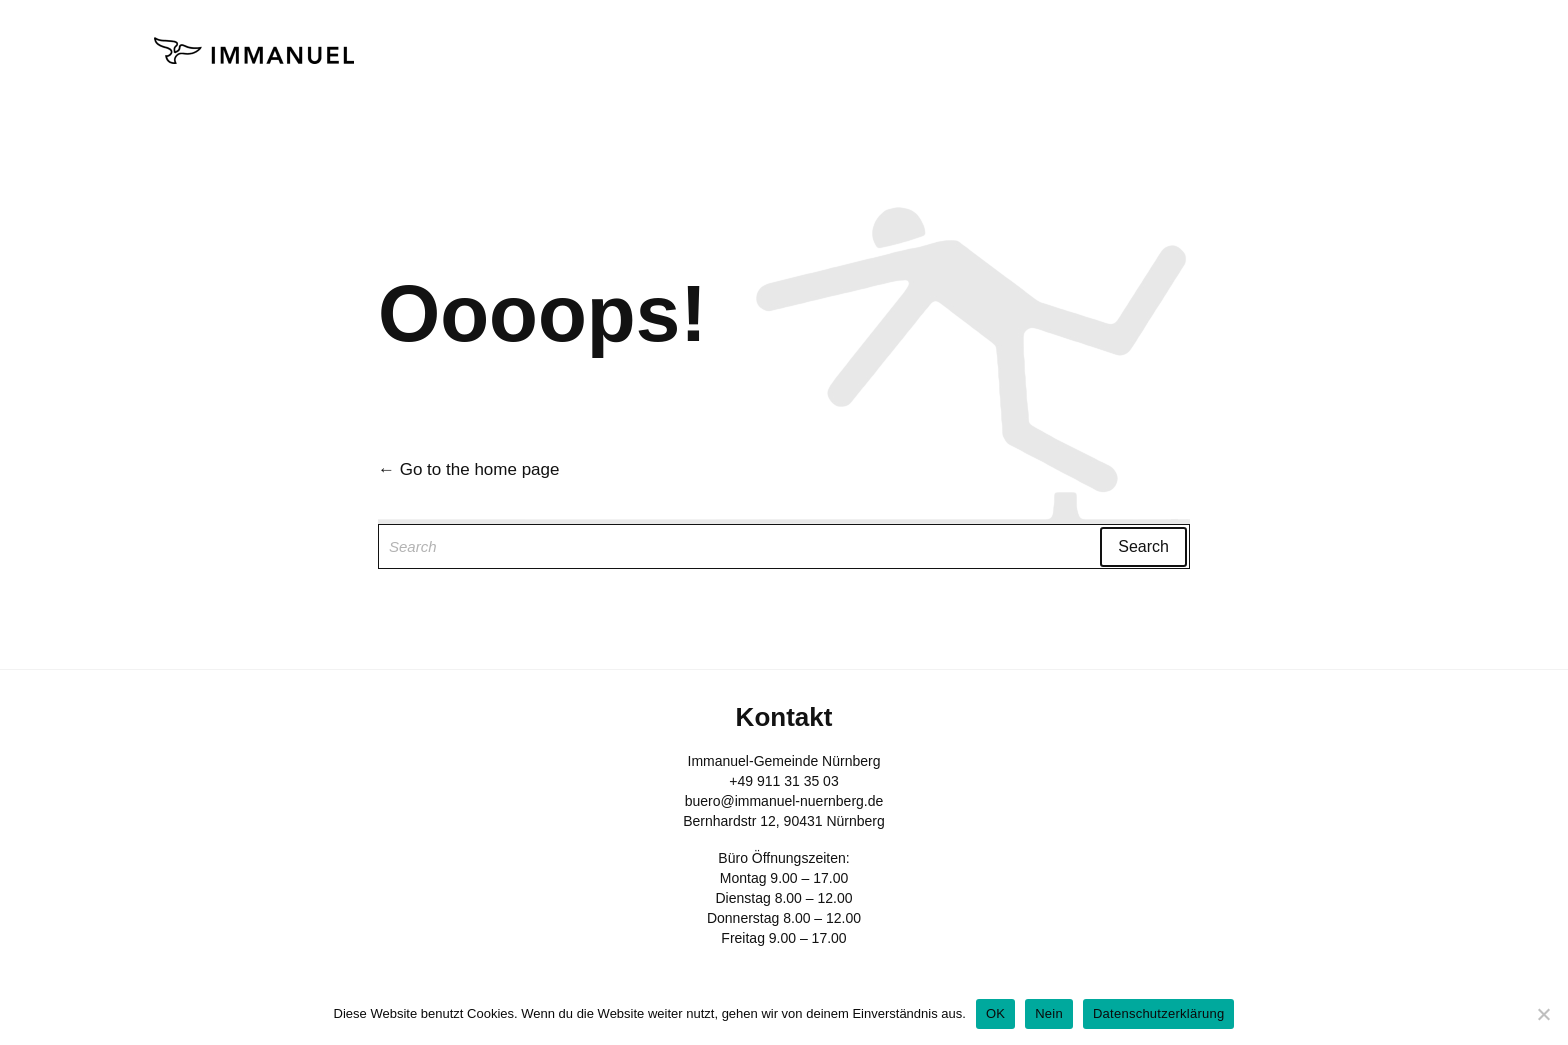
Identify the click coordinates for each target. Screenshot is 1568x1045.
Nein (1049, 1013)
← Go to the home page (468, 469)
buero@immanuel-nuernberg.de (784, 801)
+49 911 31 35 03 (783, 781)
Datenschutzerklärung (1158, 1013)
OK (995, 1013)
